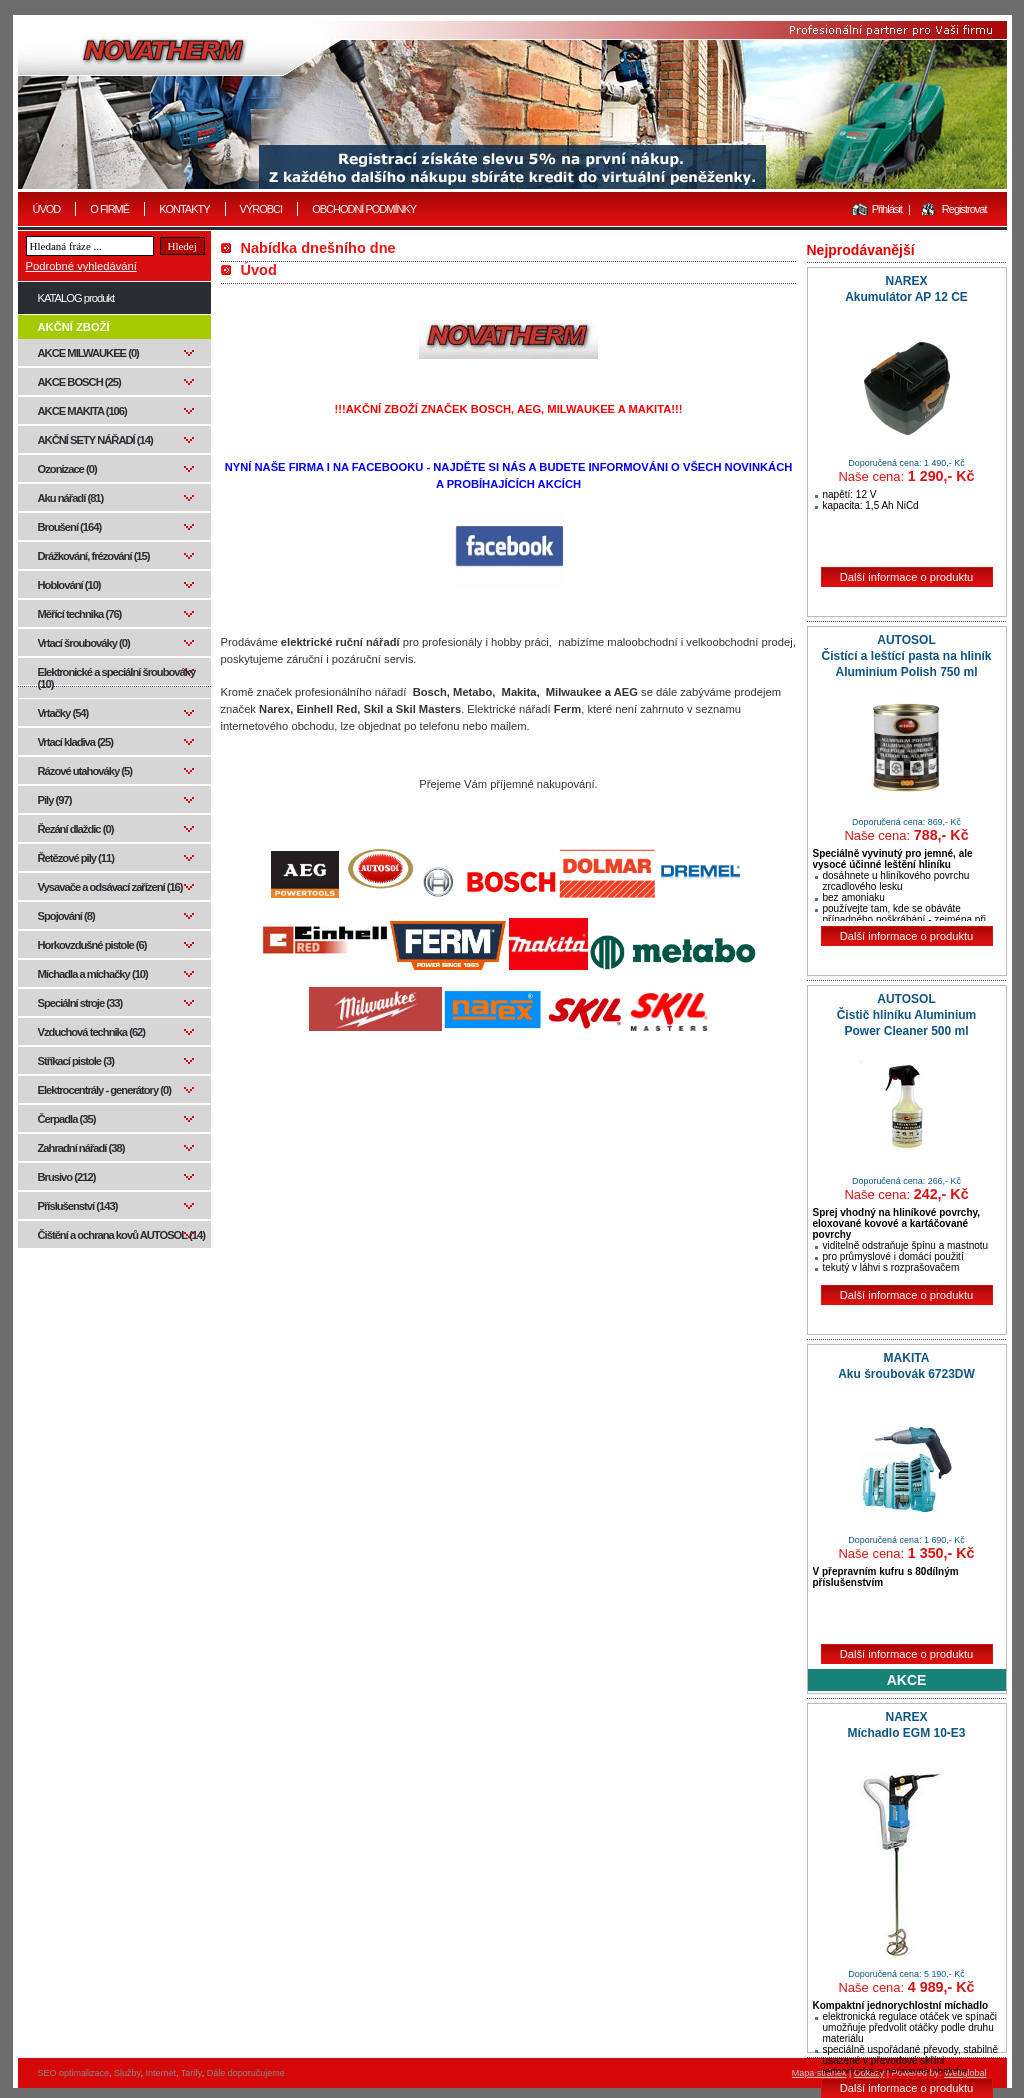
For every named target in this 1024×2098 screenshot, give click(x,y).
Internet (160, 2073)
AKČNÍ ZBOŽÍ (74, 327)
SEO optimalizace (74, 2073)
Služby (127, 2073)
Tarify (191, 2073)
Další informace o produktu (907, 577)
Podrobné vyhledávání (81, 266)
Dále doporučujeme (246, 2073)
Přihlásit (887, 209)
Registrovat (964, 209)
